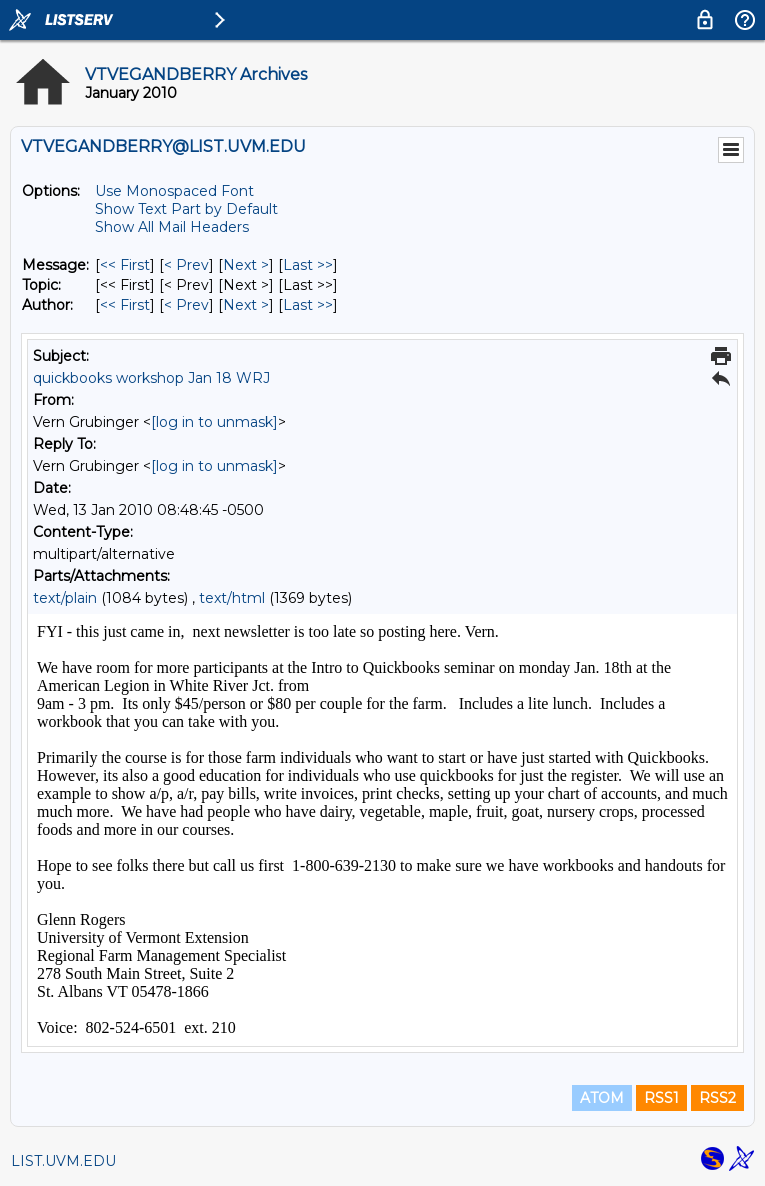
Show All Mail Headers (172, 227)
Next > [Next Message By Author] (246, 305)
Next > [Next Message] (246, 265)
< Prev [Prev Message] (186, 265)
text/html (232, 598)
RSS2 (717, 1098)
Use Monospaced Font (174, 191)
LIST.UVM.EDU (63, 1161)
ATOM (602, 1098)
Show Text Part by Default (186, 209)
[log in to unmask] (214, 422)
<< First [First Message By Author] (125, 305)
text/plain (65, 598)
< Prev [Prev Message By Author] (186, 305)
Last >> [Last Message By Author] (308, 305)
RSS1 (661, 1098)
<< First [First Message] (125, 265)
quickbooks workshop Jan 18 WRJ (151, 378)
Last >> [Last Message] (308, 265)
